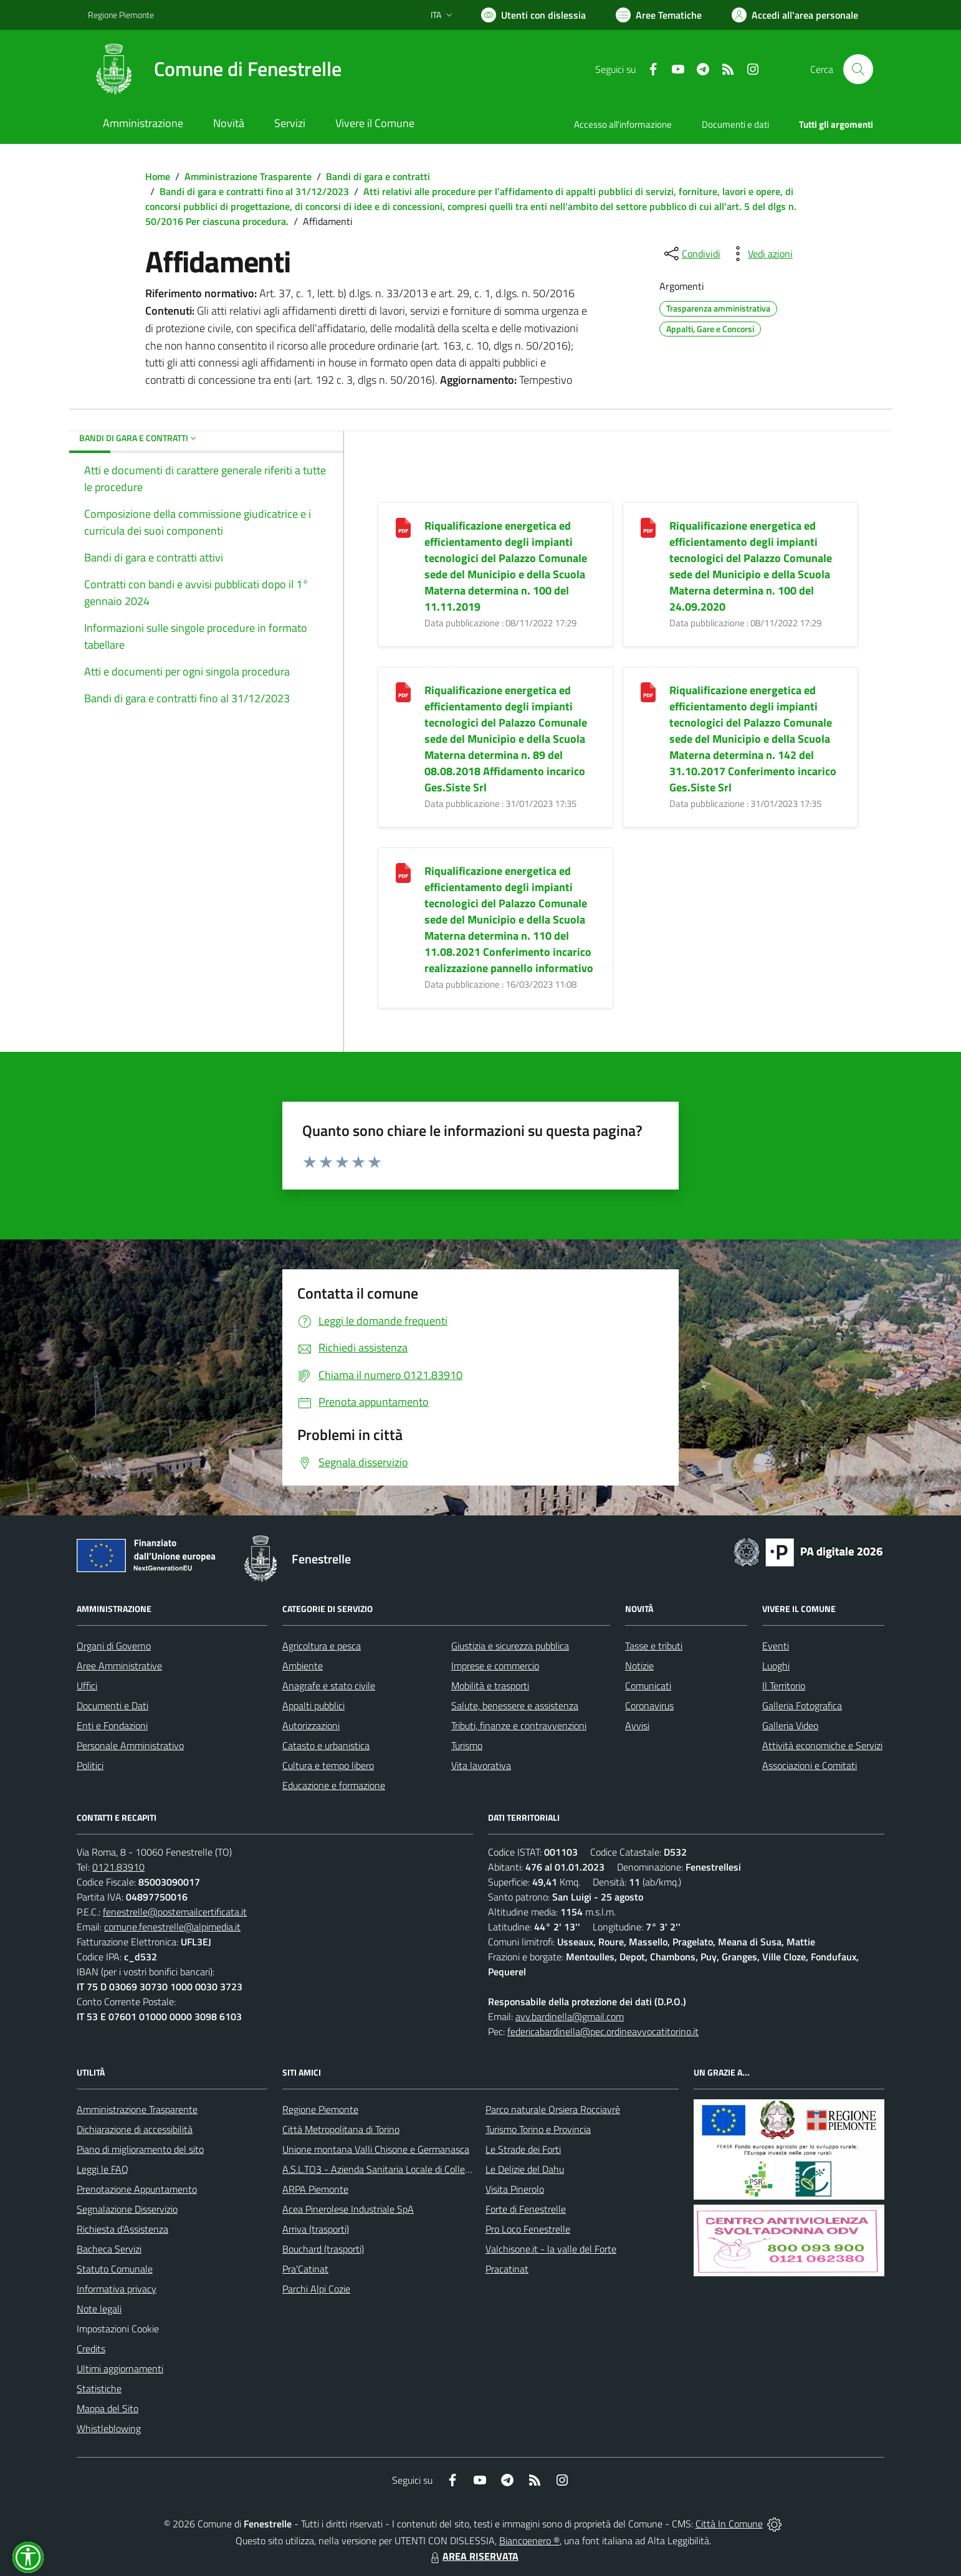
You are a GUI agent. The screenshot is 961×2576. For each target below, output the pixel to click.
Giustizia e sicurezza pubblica (510, 1645)
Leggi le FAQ (102, 2169)
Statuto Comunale (115, 2268)
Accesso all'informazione (623, 124)
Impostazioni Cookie (118, 2328)
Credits (91, 2348)
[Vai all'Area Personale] (795, 15)
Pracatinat (506, 2268)
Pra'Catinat (305, 2268)
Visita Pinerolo (514, 2189)
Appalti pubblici (313, 1705)
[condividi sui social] (691, 254)
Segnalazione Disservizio (127, 2209)
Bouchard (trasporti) (323, 2248)
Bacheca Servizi (109, 2248)
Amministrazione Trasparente (248, 176)
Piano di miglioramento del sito (140, 2149)
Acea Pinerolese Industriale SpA (348, 2209)
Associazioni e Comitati (809, 1765)
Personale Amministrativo (130, 1745)
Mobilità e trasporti (490, 1685)
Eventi (775, 1645)
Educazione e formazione (333, 1785)
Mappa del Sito (107, 2408)
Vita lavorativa (481, 1765)
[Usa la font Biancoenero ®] (533, 15)
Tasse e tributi (653, 1645)
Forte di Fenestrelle (525, 2209)
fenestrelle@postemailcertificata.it (175, 1911)
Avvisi (637, 1725)
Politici (90, 1765)
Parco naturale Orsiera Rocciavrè (552, 2109)
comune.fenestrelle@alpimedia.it (172, 1926)
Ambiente (302, 1665)
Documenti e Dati (112, 1705)
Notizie (639, 1665)
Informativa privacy (116, 2288)
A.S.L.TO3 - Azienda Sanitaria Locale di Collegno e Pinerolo (403, 2169)
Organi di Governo (114, 1645)
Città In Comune (729, 2523)
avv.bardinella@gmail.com (569, 2016)
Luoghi (776, 1665)
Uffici (87, 1685)
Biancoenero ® (529, 2540)
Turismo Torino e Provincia (538, 2129)
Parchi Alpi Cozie (316, 2288)
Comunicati (648, 1685)
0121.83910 (118, 1866)
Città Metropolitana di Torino (340, 2129)
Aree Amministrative (119, 1665)
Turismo (466, 1745)
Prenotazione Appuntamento (137, 2189)
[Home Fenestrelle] (215, 69)
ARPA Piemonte (315, 2189)
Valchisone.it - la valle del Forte (550, 2248)
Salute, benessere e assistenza (514, 1705)
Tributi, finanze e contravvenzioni (518, 1725)
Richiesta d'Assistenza (122, 2228)
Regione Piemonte (320, 2109)
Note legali (99, 2308)
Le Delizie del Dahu (524, 2169)
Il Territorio (783, 1685)
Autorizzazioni (311, 1725)
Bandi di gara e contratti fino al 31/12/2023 (254, 191)
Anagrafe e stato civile (328, 1685)
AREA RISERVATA (473, 2556)
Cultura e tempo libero (328, 1765)
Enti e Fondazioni (112, 1725)
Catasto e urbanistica (326, 1745)
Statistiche (99, 2388)
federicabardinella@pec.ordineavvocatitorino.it (603, 2031)
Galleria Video (790, 1725)
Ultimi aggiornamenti (120, 2368)
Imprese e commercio (495, 1665)
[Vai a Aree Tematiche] (659, 15)
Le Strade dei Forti (523, 2149)
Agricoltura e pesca (321, 1645)
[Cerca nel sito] (858, 69)
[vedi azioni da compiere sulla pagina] (760, 254)
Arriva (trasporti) (315, 2228)
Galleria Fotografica (802, 1705)
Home (157, 176)
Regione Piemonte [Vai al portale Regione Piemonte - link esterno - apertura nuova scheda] (121, 14)
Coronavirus (649, 1705)
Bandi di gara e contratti (378, 176)
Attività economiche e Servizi (822, 1745)
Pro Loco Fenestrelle (527, 2228)
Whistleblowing (109, 2428)
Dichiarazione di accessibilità (135, 2129)
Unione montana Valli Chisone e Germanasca (375, 2149)
